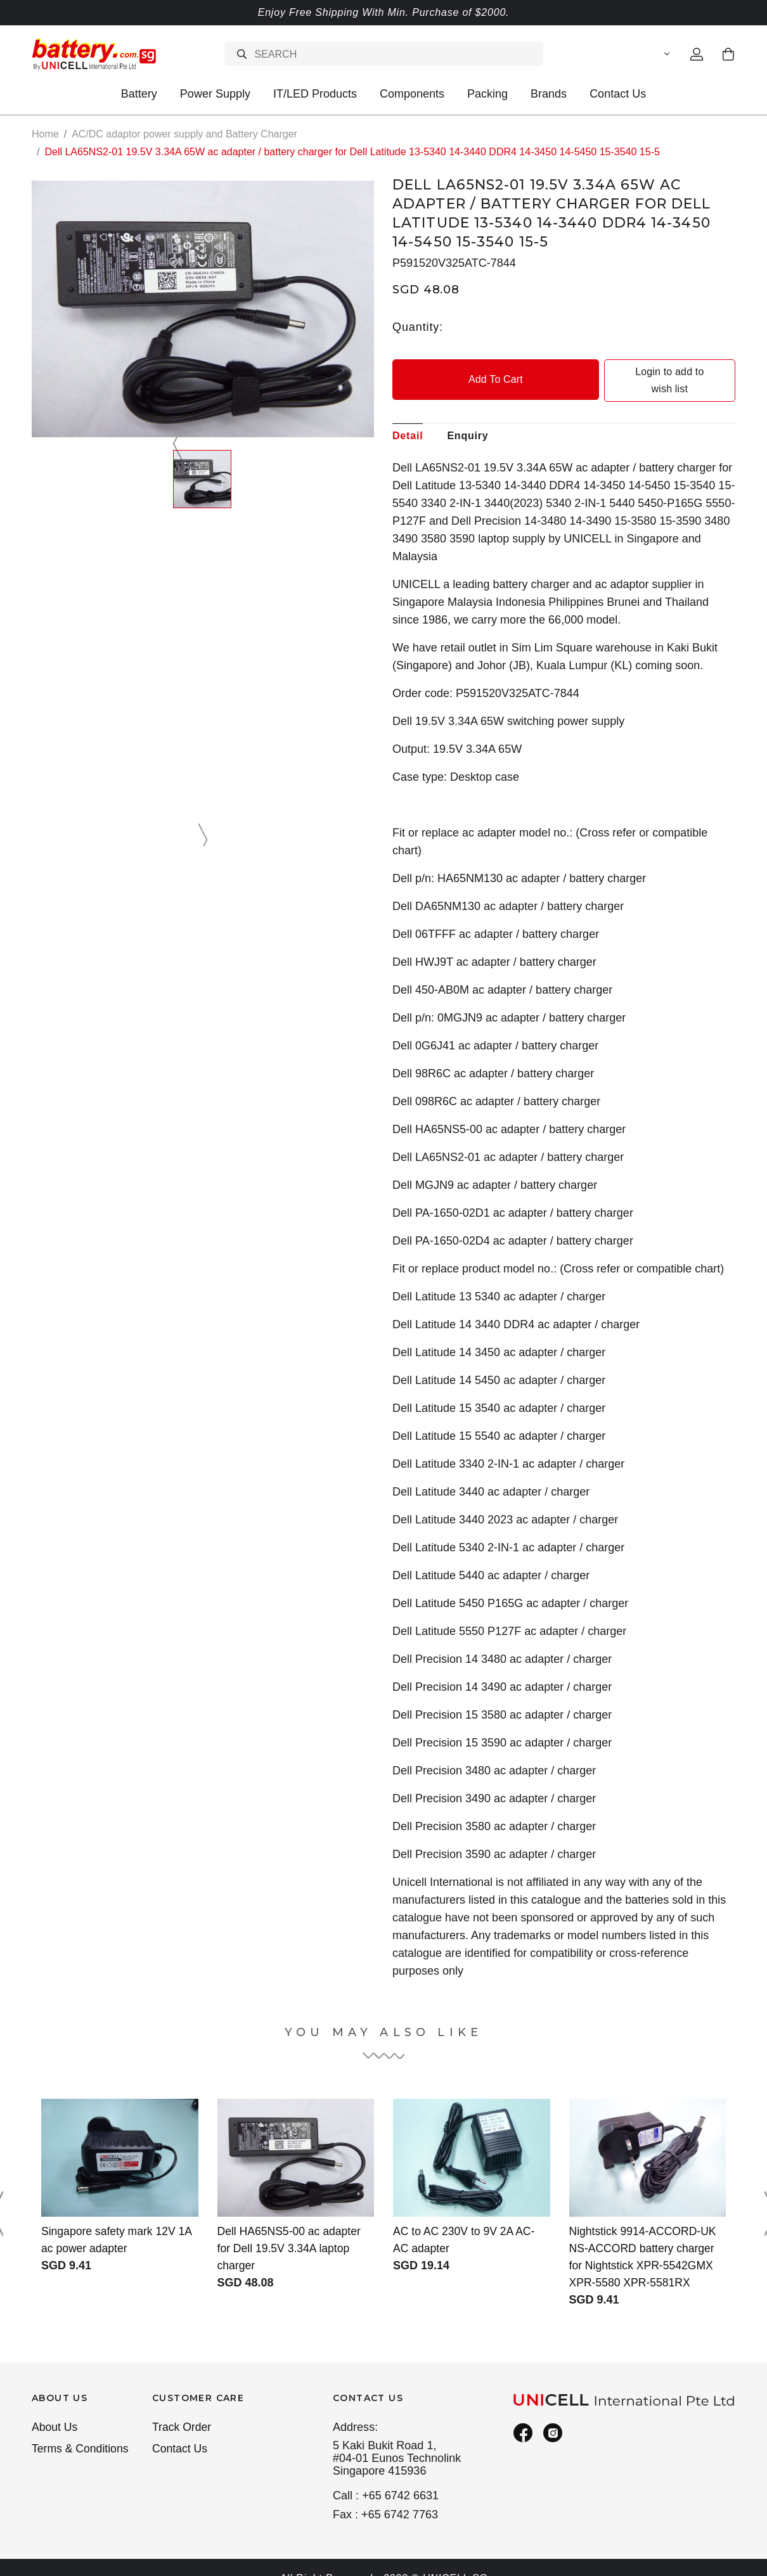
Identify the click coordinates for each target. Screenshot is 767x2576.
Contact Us (618, 93)
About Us (55, 2410)
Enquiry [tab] (467, 418)
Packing (487, 93)
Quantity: (417, 326)
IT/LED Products (315, 93)
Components (412, 93)
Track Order (182, 2410)
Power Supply (215, 93)
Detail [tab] (407, 418)
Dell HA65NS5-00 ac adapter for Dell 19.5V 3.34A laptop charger (290, 2231)
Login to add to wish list (651, 371)
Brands (549, 93)
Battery (139, 93)
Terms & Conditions (81, 2432)
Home (45, 134)
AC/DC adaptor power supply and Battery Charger (184, 134)
